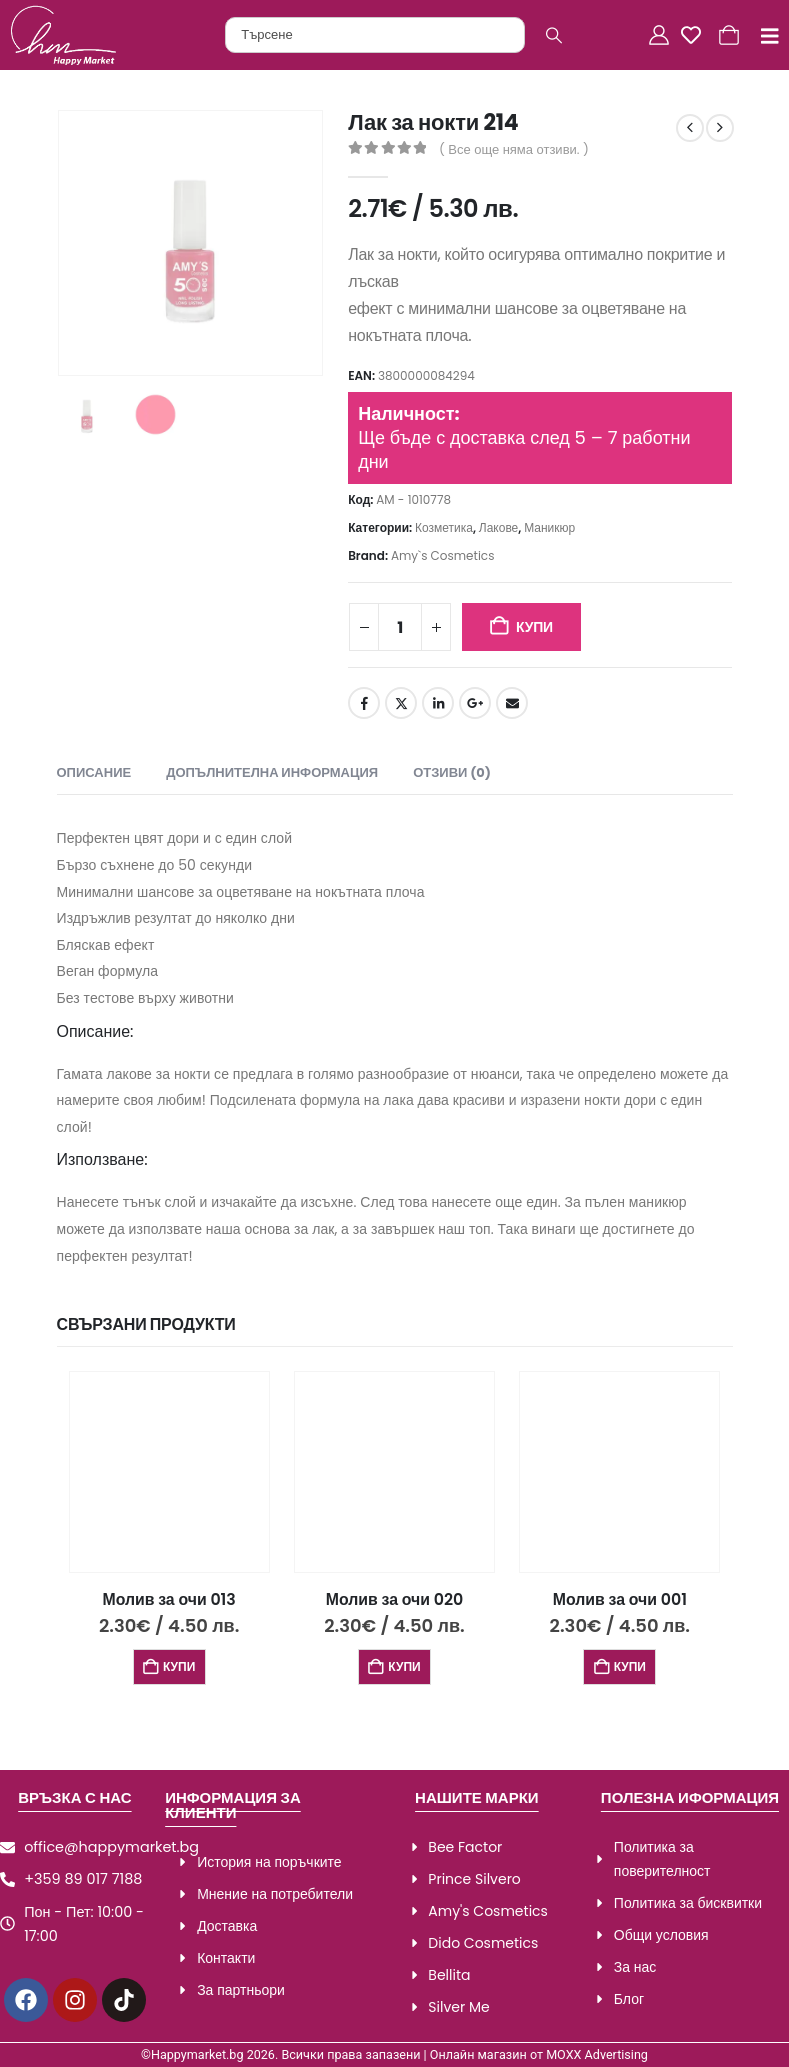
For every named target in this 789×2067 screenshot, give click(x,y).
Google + (475, 703)
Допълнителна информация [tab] (272, 772)
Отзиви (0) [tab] (452, 772)
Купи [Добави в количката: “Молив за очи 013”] (179, 1666)
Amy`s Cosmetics (443, 555)
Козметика (444, 527)
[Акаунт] (661, 35)
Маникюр (549, 527)
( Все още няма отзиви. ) (514, 149)
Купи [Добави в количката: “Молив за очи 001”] (630, 1666)
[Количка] (731, 35)
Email (512, 703)
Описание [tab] (94, 772)
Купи (534, 627)
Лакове (498, 527)
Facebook (364, 703)
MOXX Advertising (597, 2054)
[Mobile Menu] (762, 36)
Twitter (401, 703)
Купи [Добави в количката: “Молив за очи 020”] (404, 1666)
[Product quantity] (400, 627)
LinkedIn (438, 703)
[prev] (690, 128)
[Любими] (696, 35)
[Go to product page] (169, 1471)
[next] (720, 128)
